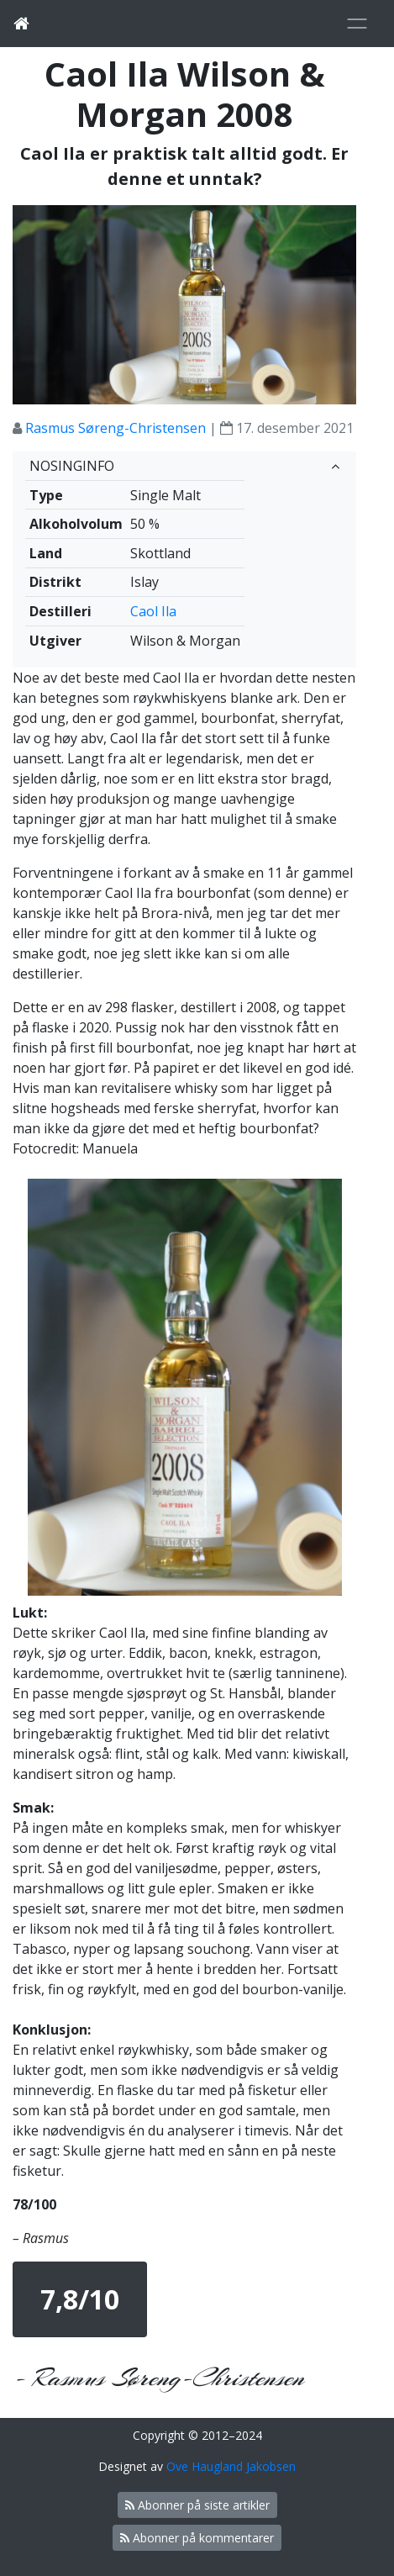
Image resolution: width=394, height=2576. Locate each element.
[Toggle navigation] (357, 23)
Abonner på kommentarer (197, 2538)
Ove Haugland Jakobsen (231, 2466)
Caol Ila (153, 611)
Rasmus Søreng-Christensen (115, 428)
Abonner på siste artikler (197, 2505)
